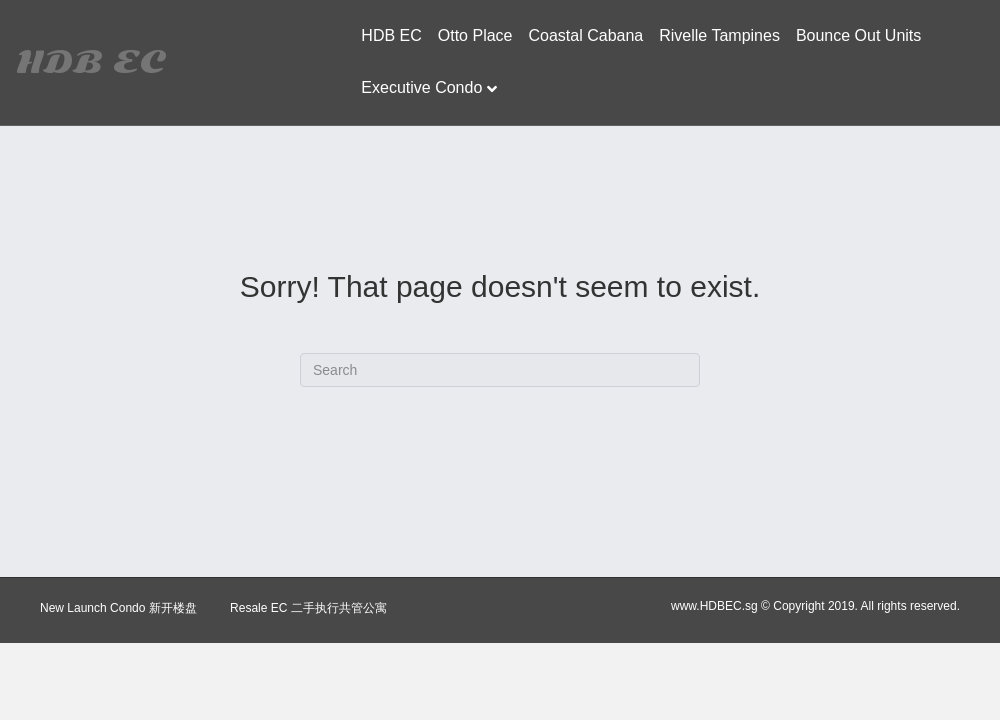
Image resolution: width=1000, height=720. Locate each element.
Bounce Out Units (858, 35)
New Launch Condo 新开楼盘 (118, 608)
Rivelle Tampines (719, 35)
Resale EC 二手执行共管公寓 (308, 608)
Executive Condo (421, 87)
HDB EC (391, 35)
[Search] (500, 370)
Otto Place (475, 35)
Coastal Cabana (585, 35)
